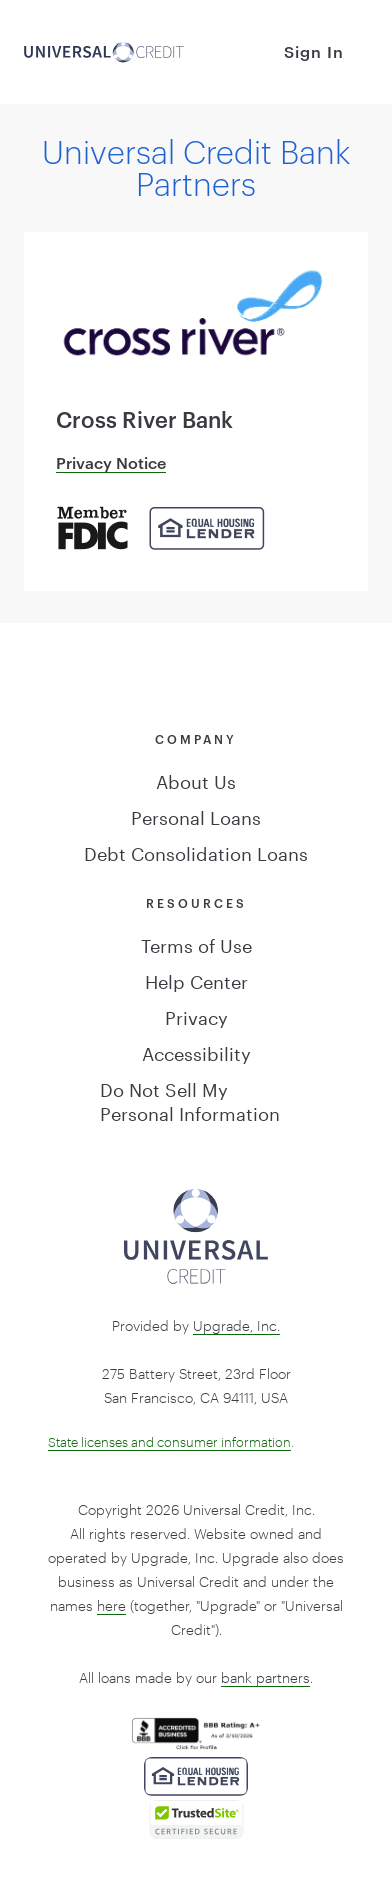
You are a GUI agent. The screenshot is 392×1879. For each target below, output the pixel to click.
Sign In (314, 51)
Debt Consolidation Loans (196, 851)
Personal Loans (196, 815)
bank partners (265, 1677)
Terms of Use (196, 943)
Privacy (196, 1015)
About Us (196, 779)
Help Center (196, 979)
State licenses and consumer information (169, 1442)
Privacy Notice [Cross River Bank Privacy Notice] (111, 462)
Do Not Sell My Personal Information (190, 1099)
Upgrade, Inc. (236, 1325)
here (111, 1605)
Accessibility (196, 1051)
